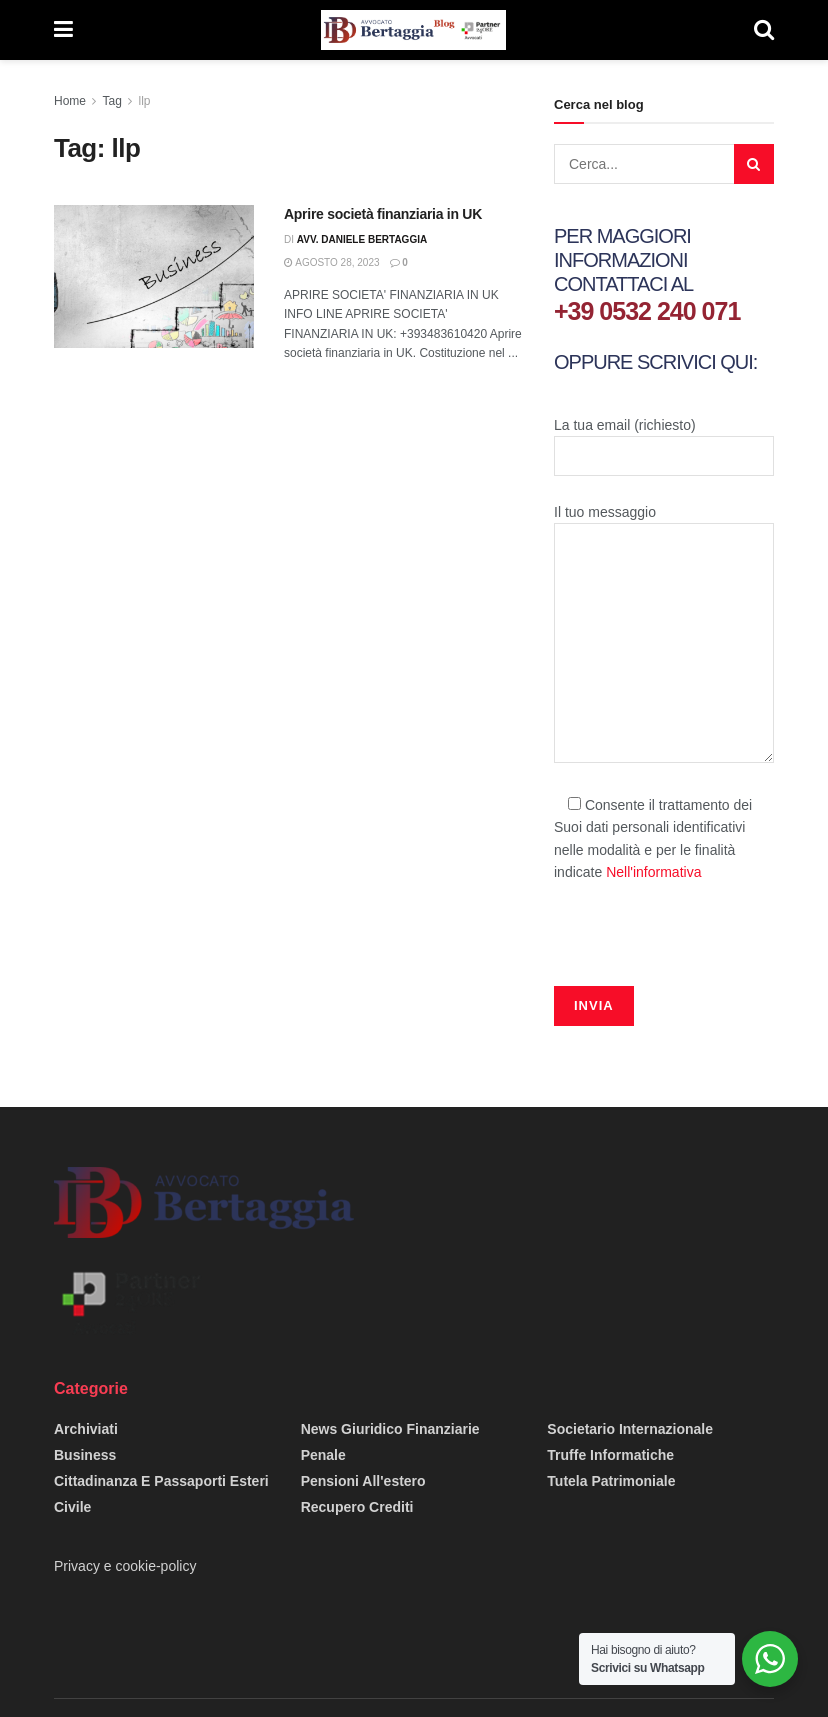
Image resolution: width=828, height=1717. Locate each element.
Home (70, 101)
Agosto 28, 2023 (332, 262)
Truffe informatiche (610, 1455)
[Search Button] (764, 30)
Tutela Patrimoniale (611, 1481)
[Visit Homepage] (413, 30)
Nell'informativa (653, 872)
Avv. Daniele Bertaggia (362, 239)
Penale (323, 1455)
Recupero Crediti (357, 1507)
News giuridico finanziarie (390, 1429)
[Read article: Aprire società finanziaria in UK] (154, 276)
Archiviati (86, 1429)
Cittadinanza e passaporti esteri (161, 1481)
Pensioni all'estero (363, 1481)
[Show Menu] (63, 30)
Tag (111, 101)
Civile (72, 1507)
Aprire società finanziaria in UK (383, 214)
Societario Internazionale (630, 1429)
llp (145, 101)
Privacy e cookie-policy (125, 1566)
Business (85, 1455)
